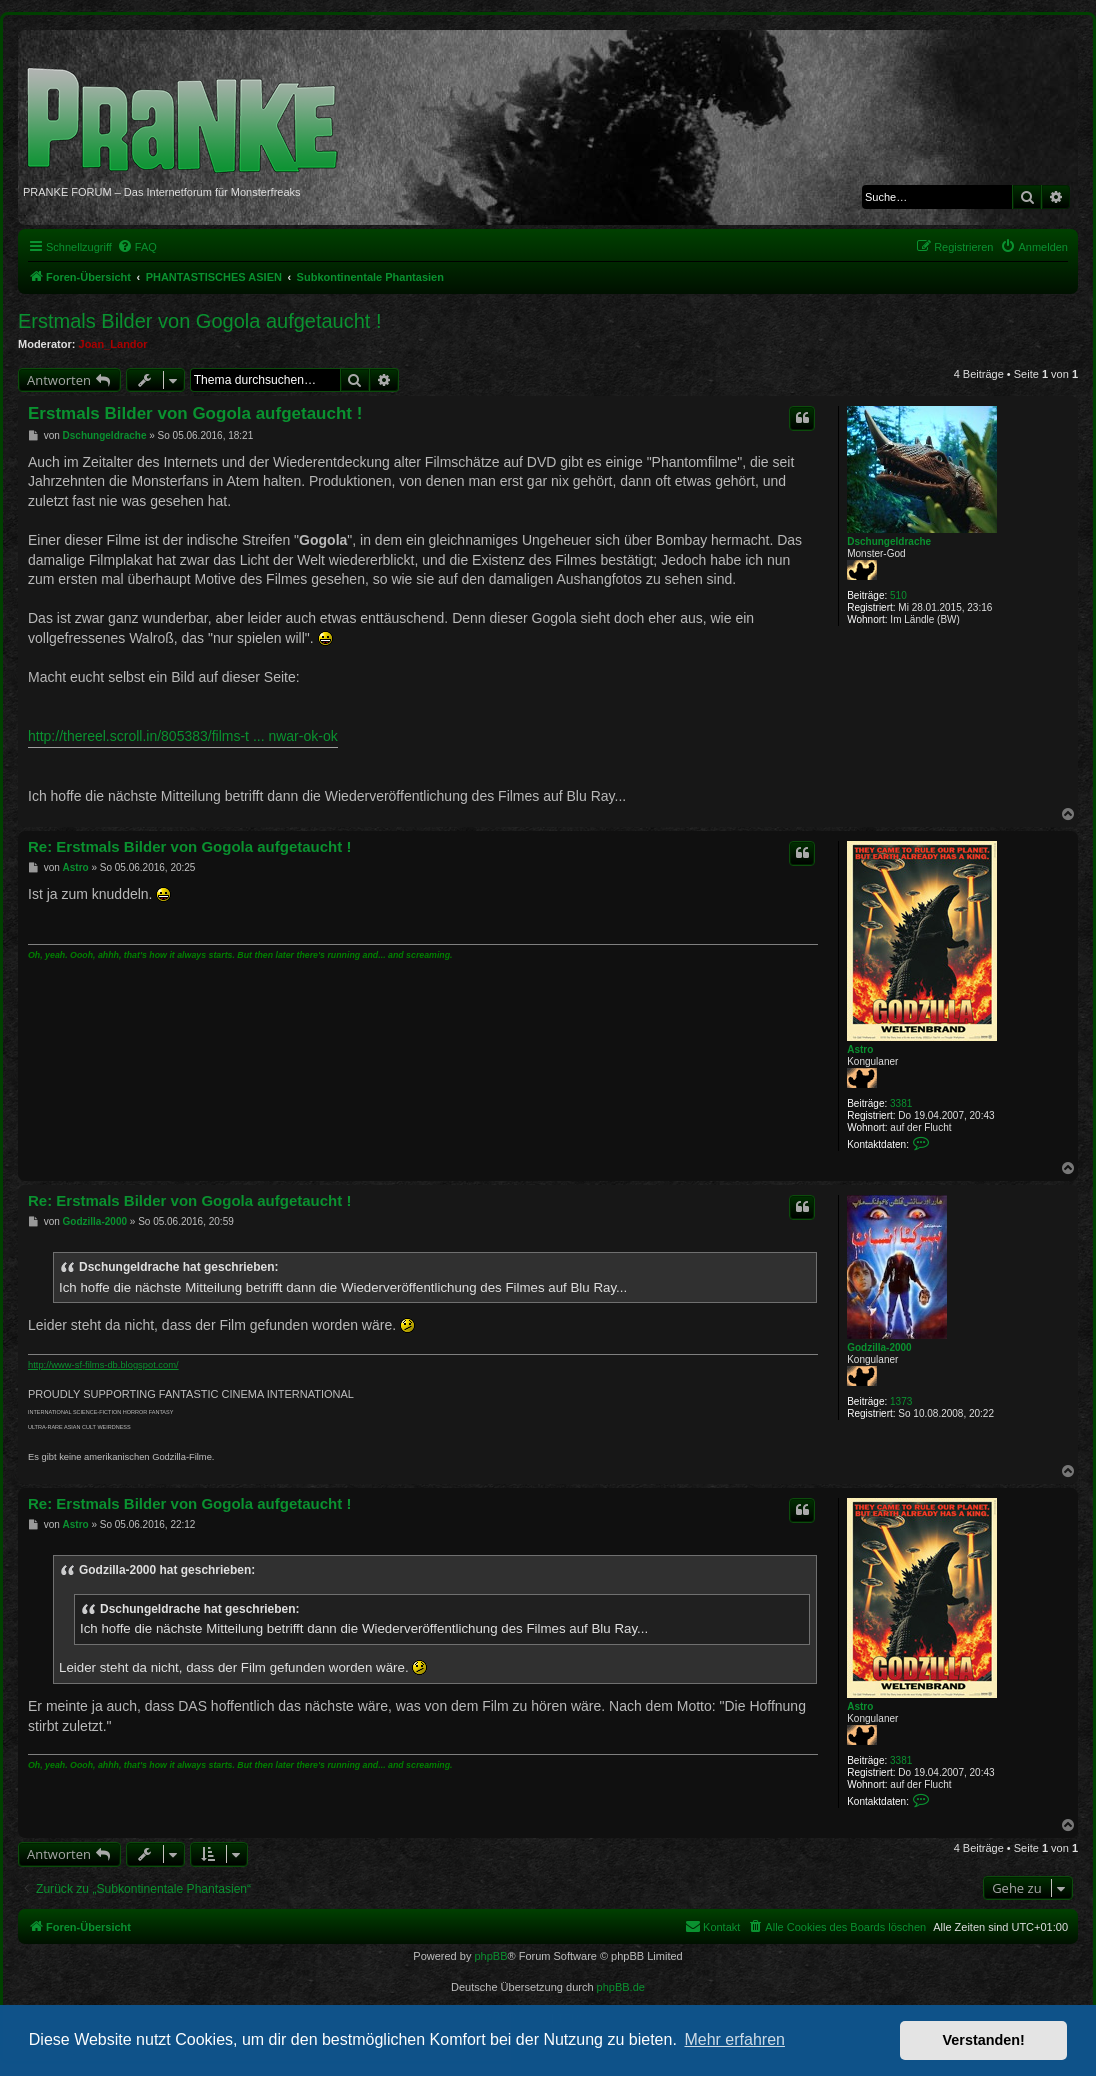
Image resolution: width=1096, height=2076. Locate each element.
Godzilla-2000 (879, 1347)
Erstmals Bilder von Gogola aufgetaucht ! (200, 321)
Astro (860, 1049)
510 (898, 595)
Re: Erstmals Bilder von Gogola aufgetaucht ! (189, 846)
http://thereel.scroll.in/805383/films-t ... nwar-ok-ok (183, 736)
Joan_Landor (113, 344)
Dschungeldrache (889, 541)
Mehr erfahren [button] (734, 2039)
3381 (901, 1103)
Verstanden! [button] (984, 2040)
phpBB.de (621, 1987)
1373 (901, 1401)
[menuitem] (137, 247)
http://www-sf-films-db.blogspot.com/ (103, 1365)
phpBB (490, 1956)
